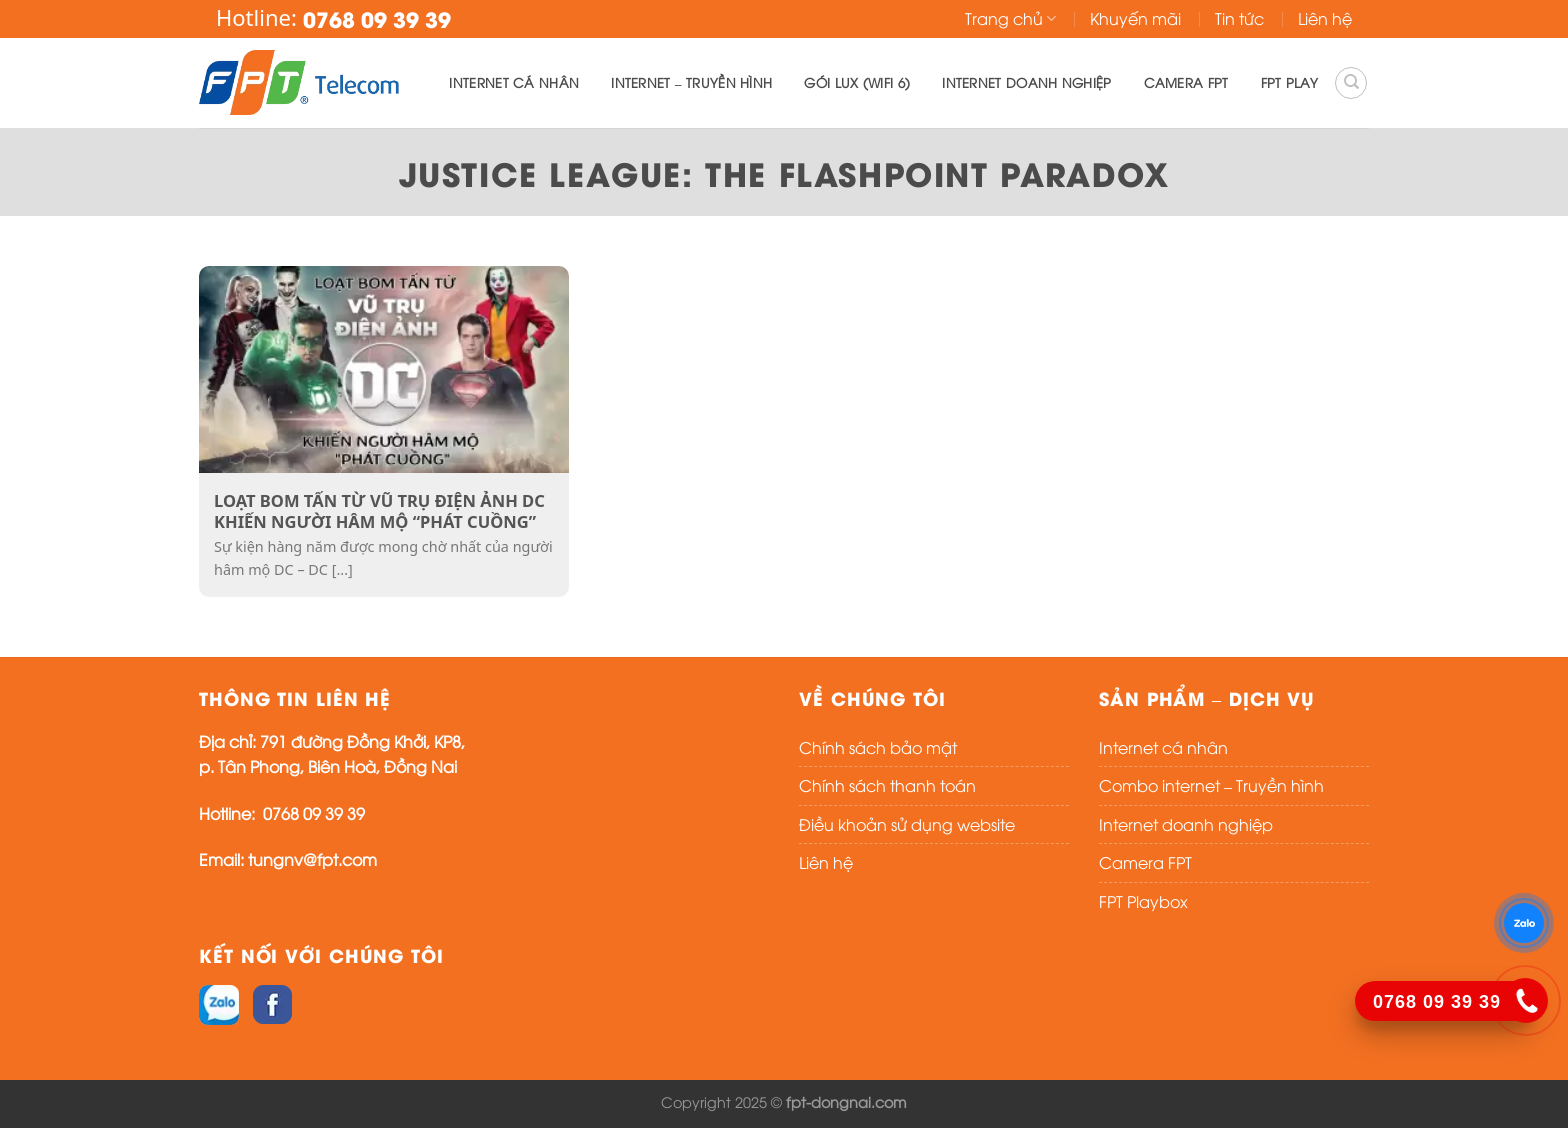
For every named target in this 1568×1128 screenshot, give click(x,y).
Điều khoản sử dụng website (907, 824)
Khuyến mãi (1135, 18)
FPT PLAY (1289, 82)
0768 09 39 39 (314, 813)
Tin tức (1239, 18)
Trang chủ (1010, 18)
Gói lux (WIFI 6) (857, 82)
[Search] (1351, 83)
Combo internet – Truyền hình (1211, 785)
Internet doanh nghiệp (1026, 82)
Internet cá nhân (514, 82)
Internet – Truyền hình (691, 82)
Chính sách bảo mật (878, 747)
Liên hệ (1325, 18)
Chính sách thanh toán (887, 785)
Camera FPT (1186, 82)
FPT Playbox (1143, 901)
